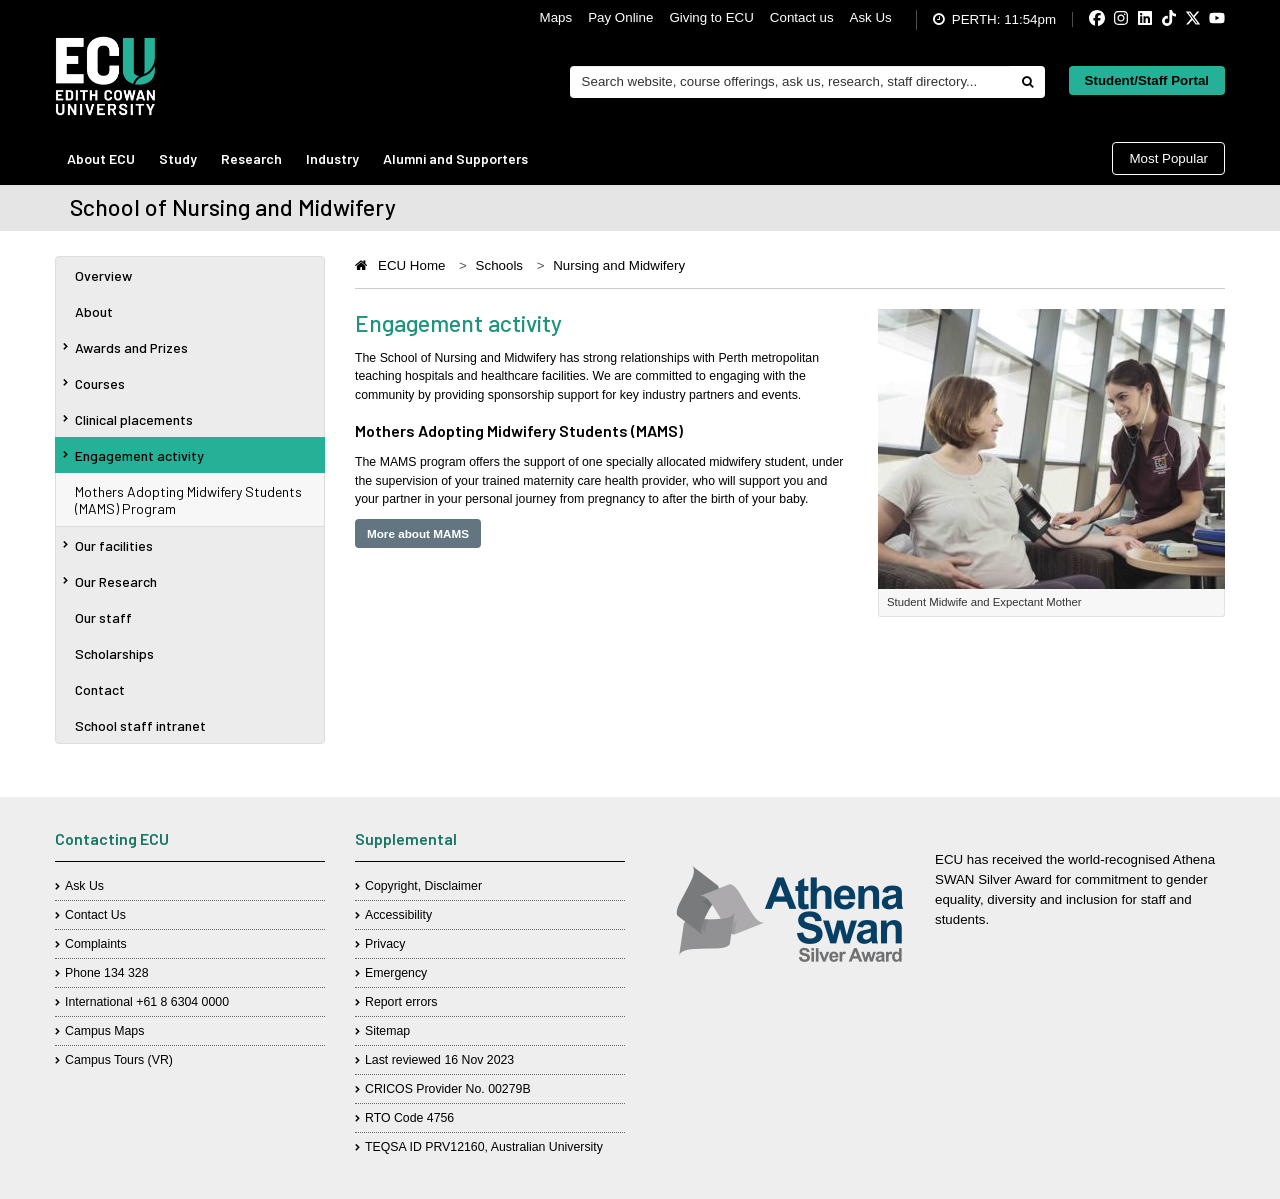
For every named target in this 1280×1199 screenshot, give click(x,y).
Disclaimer (453, 886)
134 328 (126, 973)
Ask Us (871, 17)
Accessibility (398, 915)
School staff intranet (140, 725)
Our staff (103, 617)
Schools (499, 265)
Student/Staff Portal (1147, 80)
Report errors (401, 1002)
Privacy (385, 944)
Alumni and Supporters (455, 158)
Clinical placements (128, 419)
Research (251, 158)
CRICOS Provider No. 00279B (448, 1089)
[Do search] (1027, 82)
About (94, 311)
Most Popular (1168, 158)
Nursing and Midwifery (619, 265)
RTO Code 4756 (409, 1118)
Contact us (802, 17)
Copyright (391, 886)
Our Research (110, 581)
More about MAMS (418, 533)
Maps (556, 17)
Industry (332, 158)
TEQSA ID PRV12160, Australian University (484, 1147)
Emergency (396, 973)
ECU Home (411, 265)
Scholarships (114, 653)
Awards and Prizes (125, 347)
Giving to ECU (711, 17)
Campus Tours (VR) (119, 1060)
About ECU (101, 158)
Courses (94, 383)
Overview (103, 275)
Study (178, 158)
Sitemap (387, 1031)
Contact (100, 689)
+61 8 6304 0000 (182, 1002)
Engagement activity (133, 455)
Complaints (96, 944)
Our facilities (108, 545)
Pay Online (620, 17)
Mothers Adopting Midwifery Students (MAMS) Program (188, 500)
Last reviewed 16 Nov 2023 (439, 1060)
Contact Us (95, 915)
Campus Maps (104, 1031)
